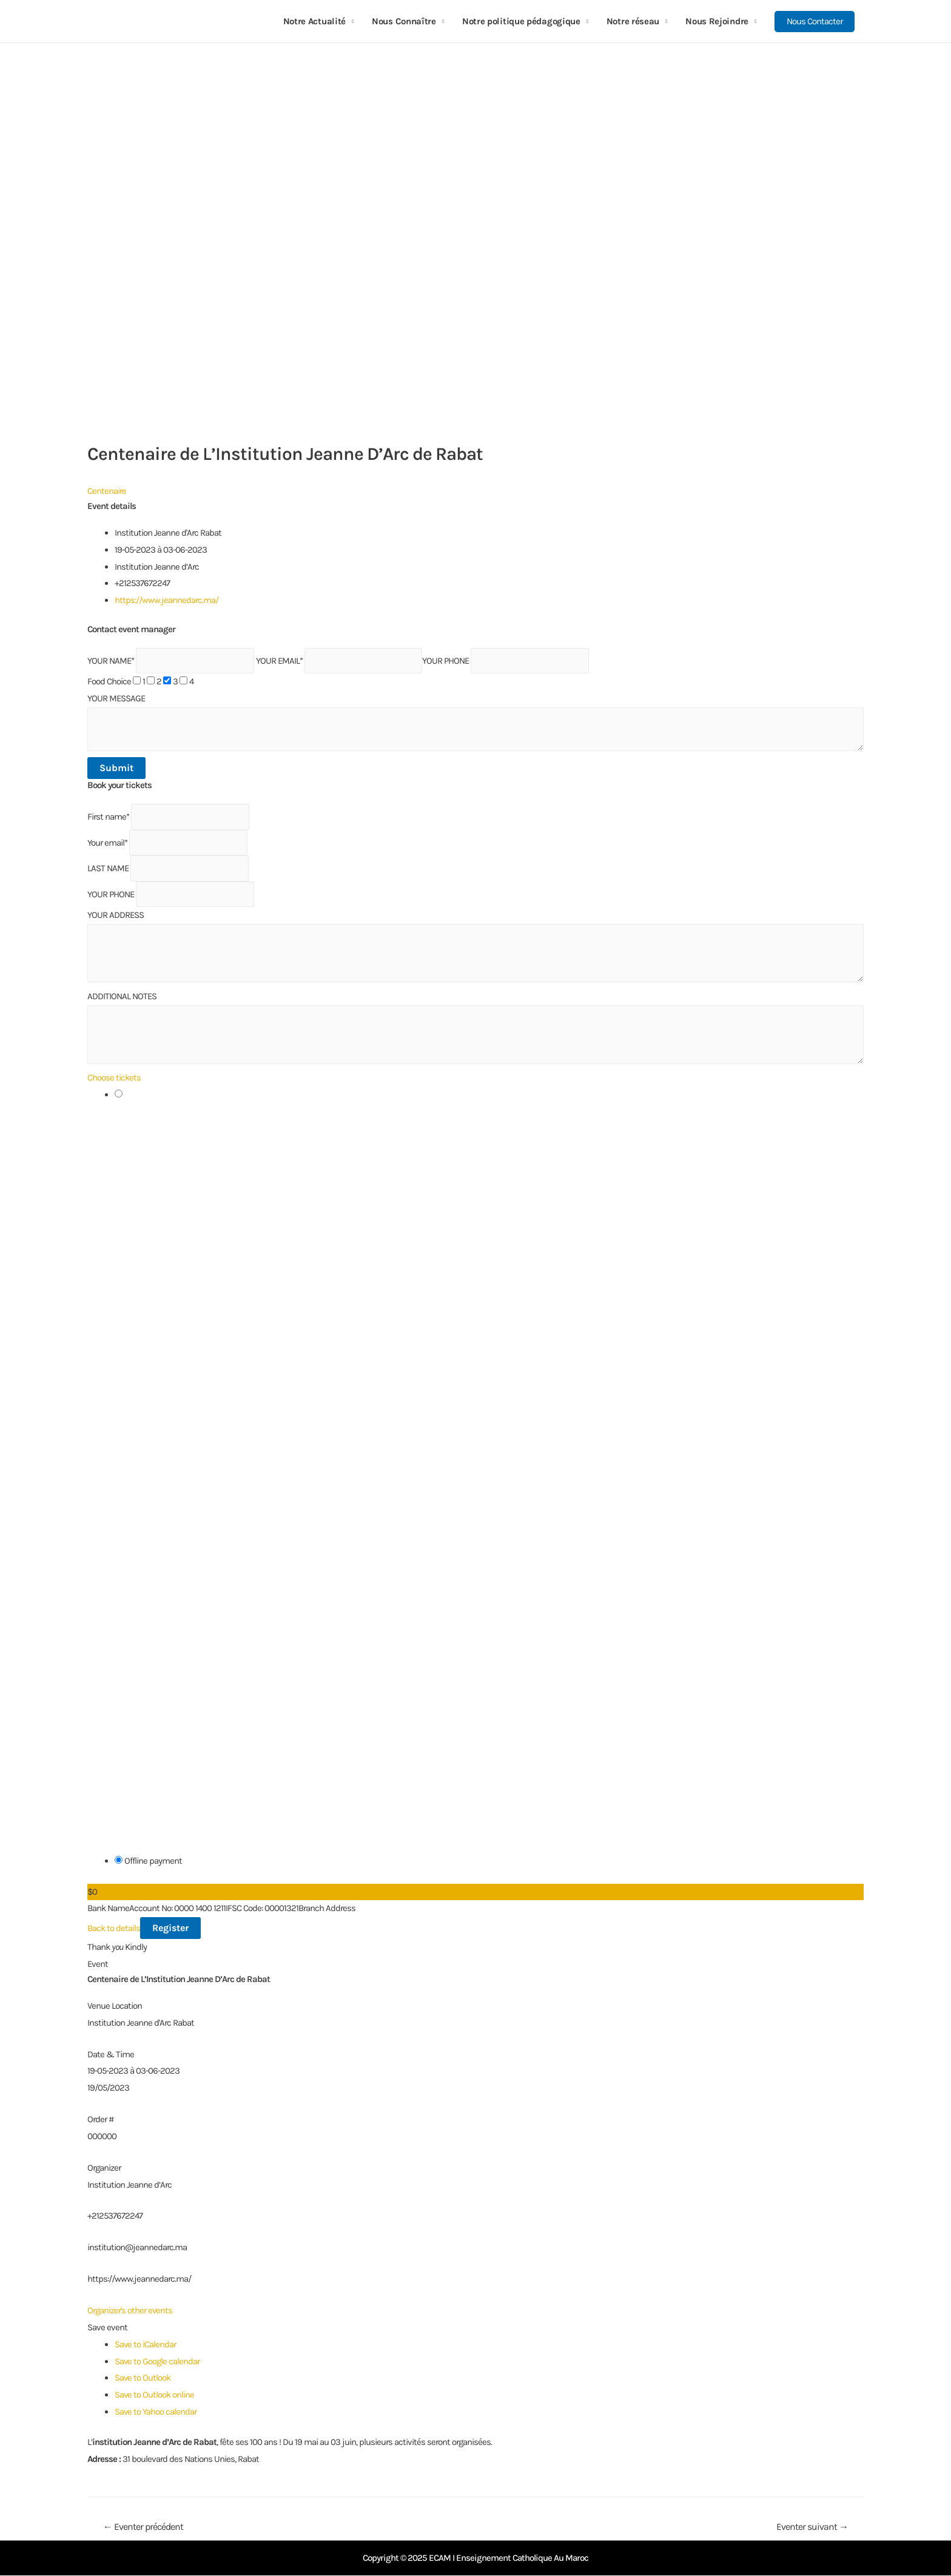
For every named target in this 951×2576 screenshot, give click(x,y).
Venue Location (114, 2005)
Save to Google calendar (157, 2361)
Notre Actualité (314, 21)
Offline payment (148, 1860)
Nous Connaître (404, 21)
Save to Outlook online (155, 2394)
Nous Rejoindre (716, 21)
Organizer (104, 2167)
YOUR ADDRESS (115, 914)
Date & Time (110, 2054)
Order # (100, 2119)
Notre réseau (633, 21)
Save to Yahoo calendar (156, 2411)
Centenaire (106, 490)
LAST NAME (108, 868)
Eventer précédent (143, 2526)
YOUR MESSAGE (116, 698)
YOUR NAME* (110, 660)
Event (97, 1963)
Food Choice (109, 681)
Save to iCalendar (145, 2344)
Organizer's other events (130, 2310)
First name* (108, 816)
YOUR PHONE (445, 660)
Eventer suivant (812, 2526)
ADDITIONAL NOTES (121, 996)
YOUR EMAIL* (279, 660)
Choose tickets (114, 1077)
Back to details (113, 1928)
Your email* (107, 842)
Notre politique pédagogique (521, 21)
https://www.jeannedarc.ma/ (166, 600)
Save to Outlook (143, 2377)
